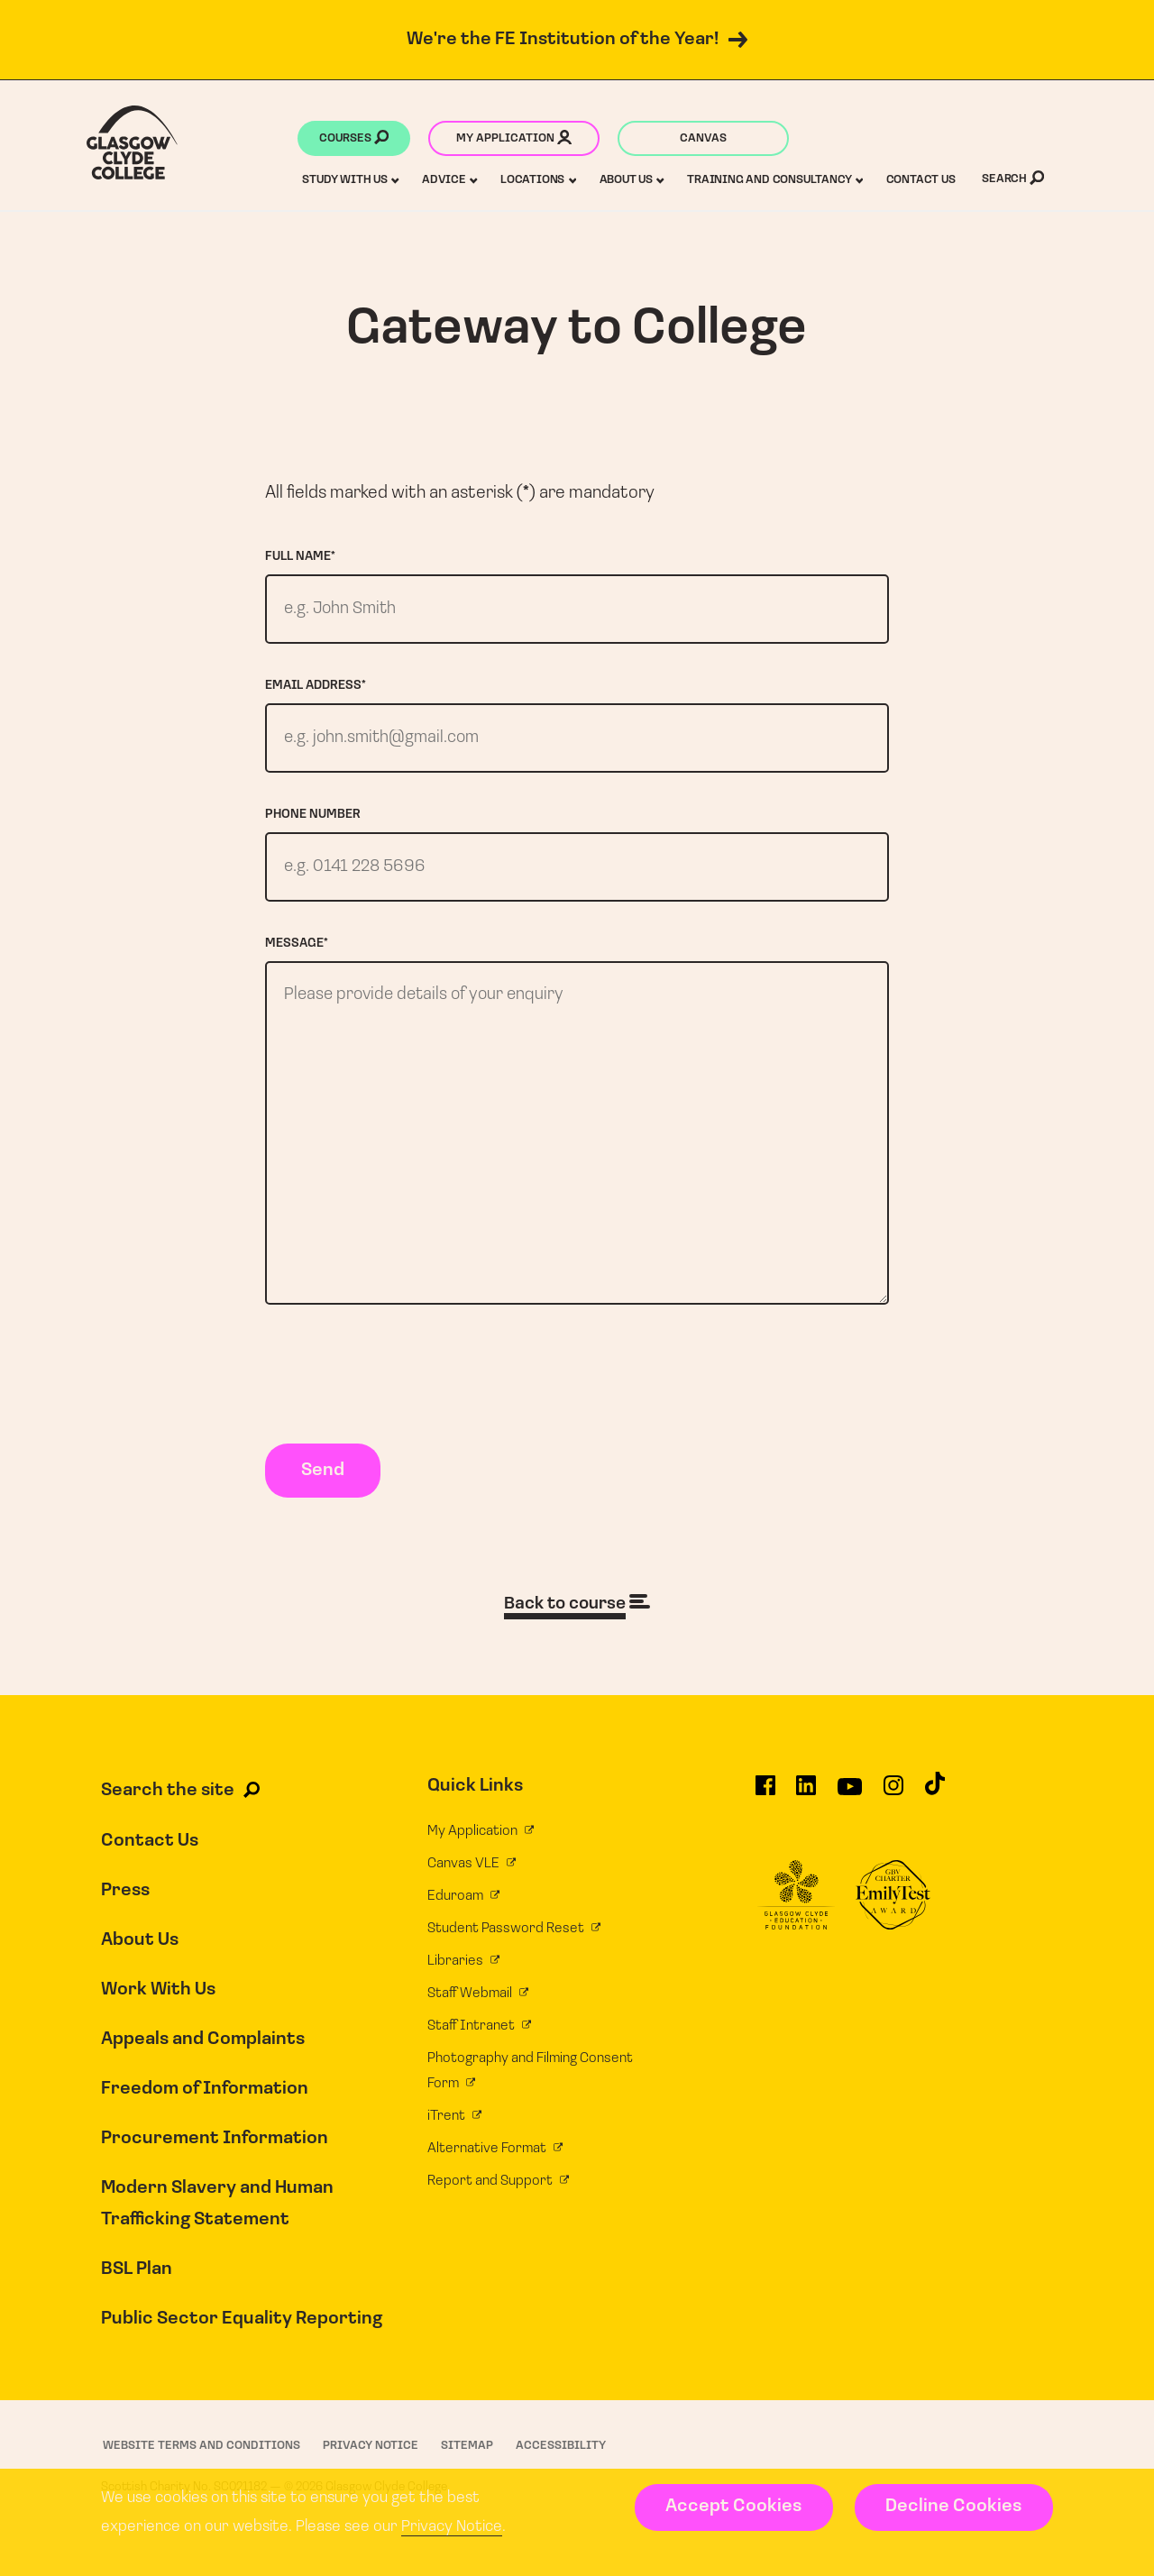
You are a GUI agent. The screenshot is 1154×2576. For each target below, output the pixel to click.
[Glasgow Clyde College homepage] (132, 142)
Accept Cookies (733, 2507)
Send (322, 1490)
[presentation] (402, 1396)
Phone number (313, 819)
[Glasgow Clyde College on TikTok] (935, 1810)
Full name (300, 557)
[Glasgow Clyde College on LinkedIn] (806, 1812)
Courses (354, 140)
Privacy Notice (451, 2526)
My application (514, 140)
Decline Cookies (953, 2507)
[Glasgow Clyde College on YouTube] (850, 1812)
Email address (315, 687)
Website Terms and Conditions (201, 2464)
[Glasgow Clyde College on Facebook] (765, 1812)
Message (296, 950)
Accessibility (561, 2464)
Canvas (703, 138)
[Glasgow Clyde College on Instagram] (893, 1812)
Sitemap (467, 2464)
